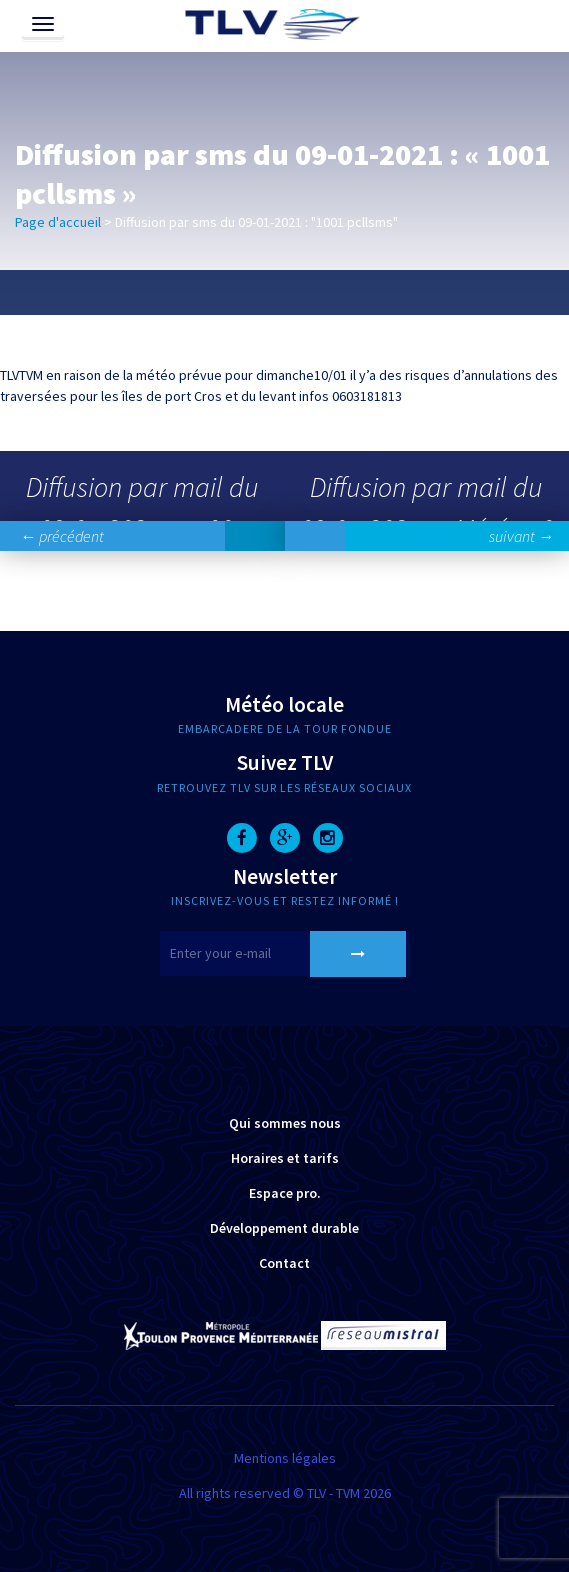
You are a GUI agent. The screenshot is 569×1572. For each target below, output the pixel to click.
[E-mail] (285, 953)
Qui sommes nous (285, 1123)
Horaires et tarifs (285, 1158)
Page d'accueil (58, 222)
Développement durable (284, 1228)
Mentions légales (285, 1458)
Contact (284, 1263)
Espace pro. (285, 1193)
